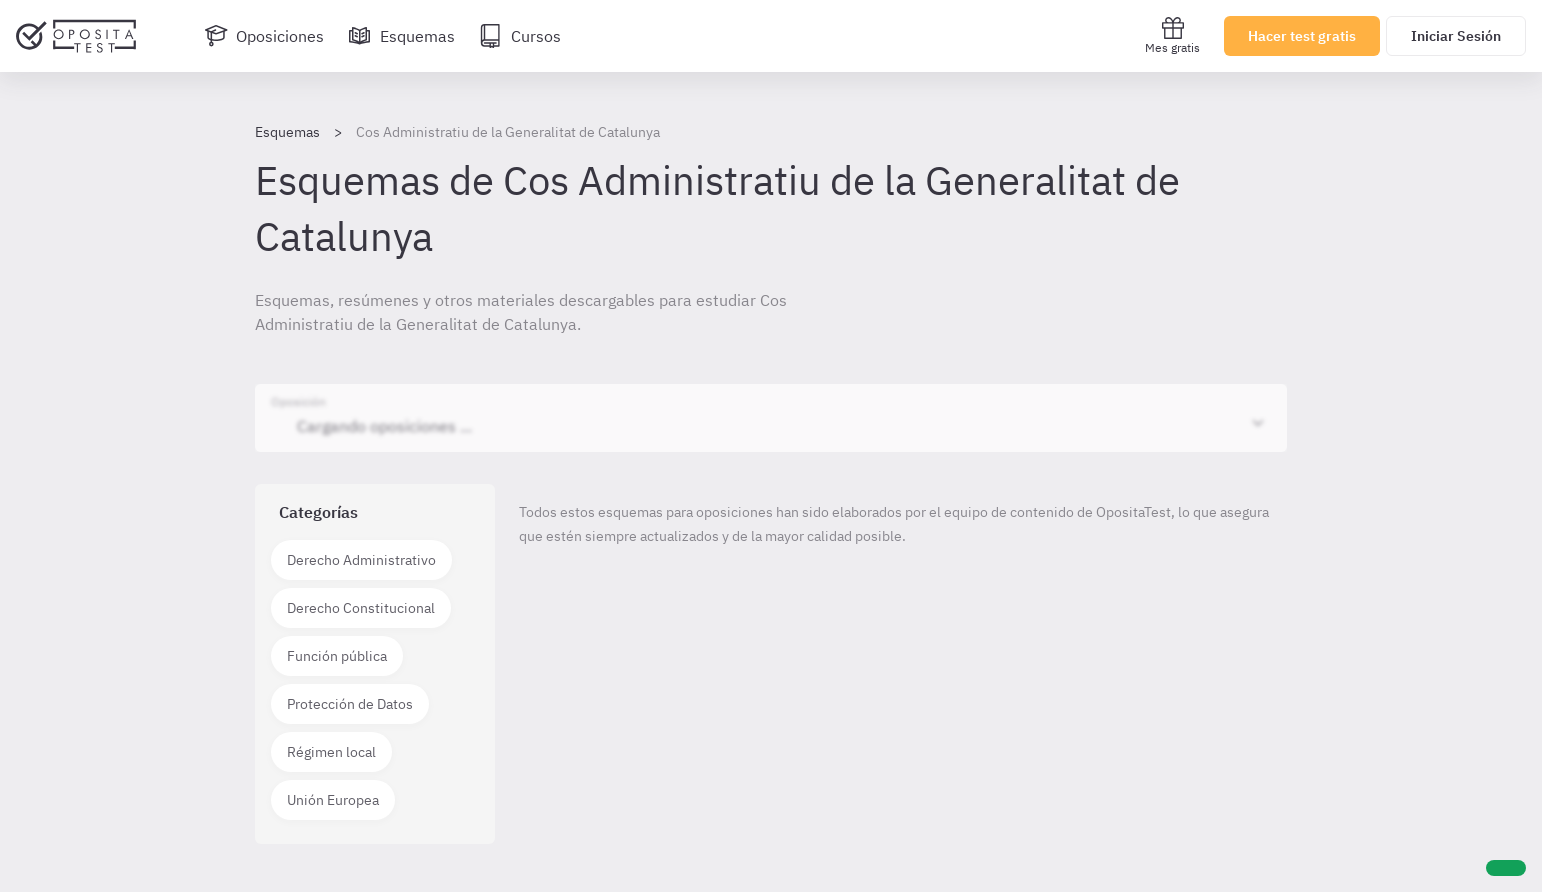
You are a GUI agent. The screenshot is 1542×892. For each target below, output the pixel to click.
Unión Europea (333, 800)
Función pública (337, 656)
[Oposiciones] (264, 36)
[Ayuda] (1506, 868)
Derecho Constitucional (361, 608)
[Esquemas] (401, 36)
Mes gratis (1172, 35)
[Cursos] (520, 36)
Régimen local (331, 752)
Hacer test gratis (1302, 36)
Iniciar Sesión (1456, 36)
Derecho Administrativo (361, 560)
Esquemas (287, 132)
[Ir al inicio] (76, 36)
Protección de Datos (350, 704)
